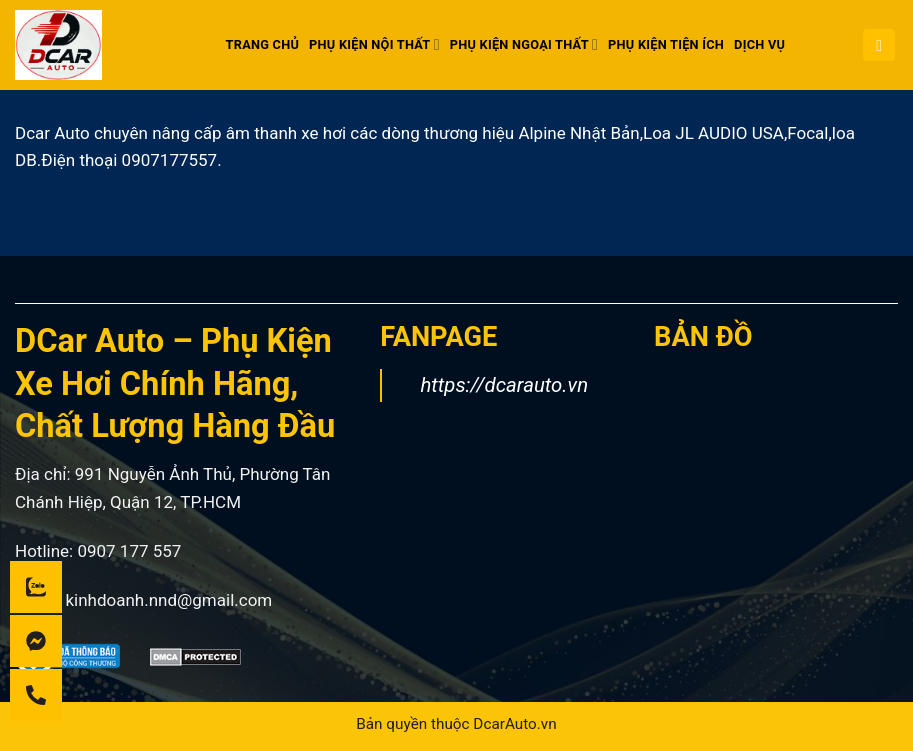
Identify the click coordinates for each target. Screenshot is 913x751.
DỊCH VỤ (759, 44)
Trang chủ (263, 44)
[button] (879, 45)
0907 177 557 (129, 551)
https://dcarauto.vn (504, 385)
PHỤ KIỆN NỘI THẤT (374, 44)
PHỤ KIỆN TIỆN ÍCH (666, 44)
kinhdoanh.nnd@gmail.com (168, 600)
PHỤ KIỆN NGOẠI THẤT (524, 44)
